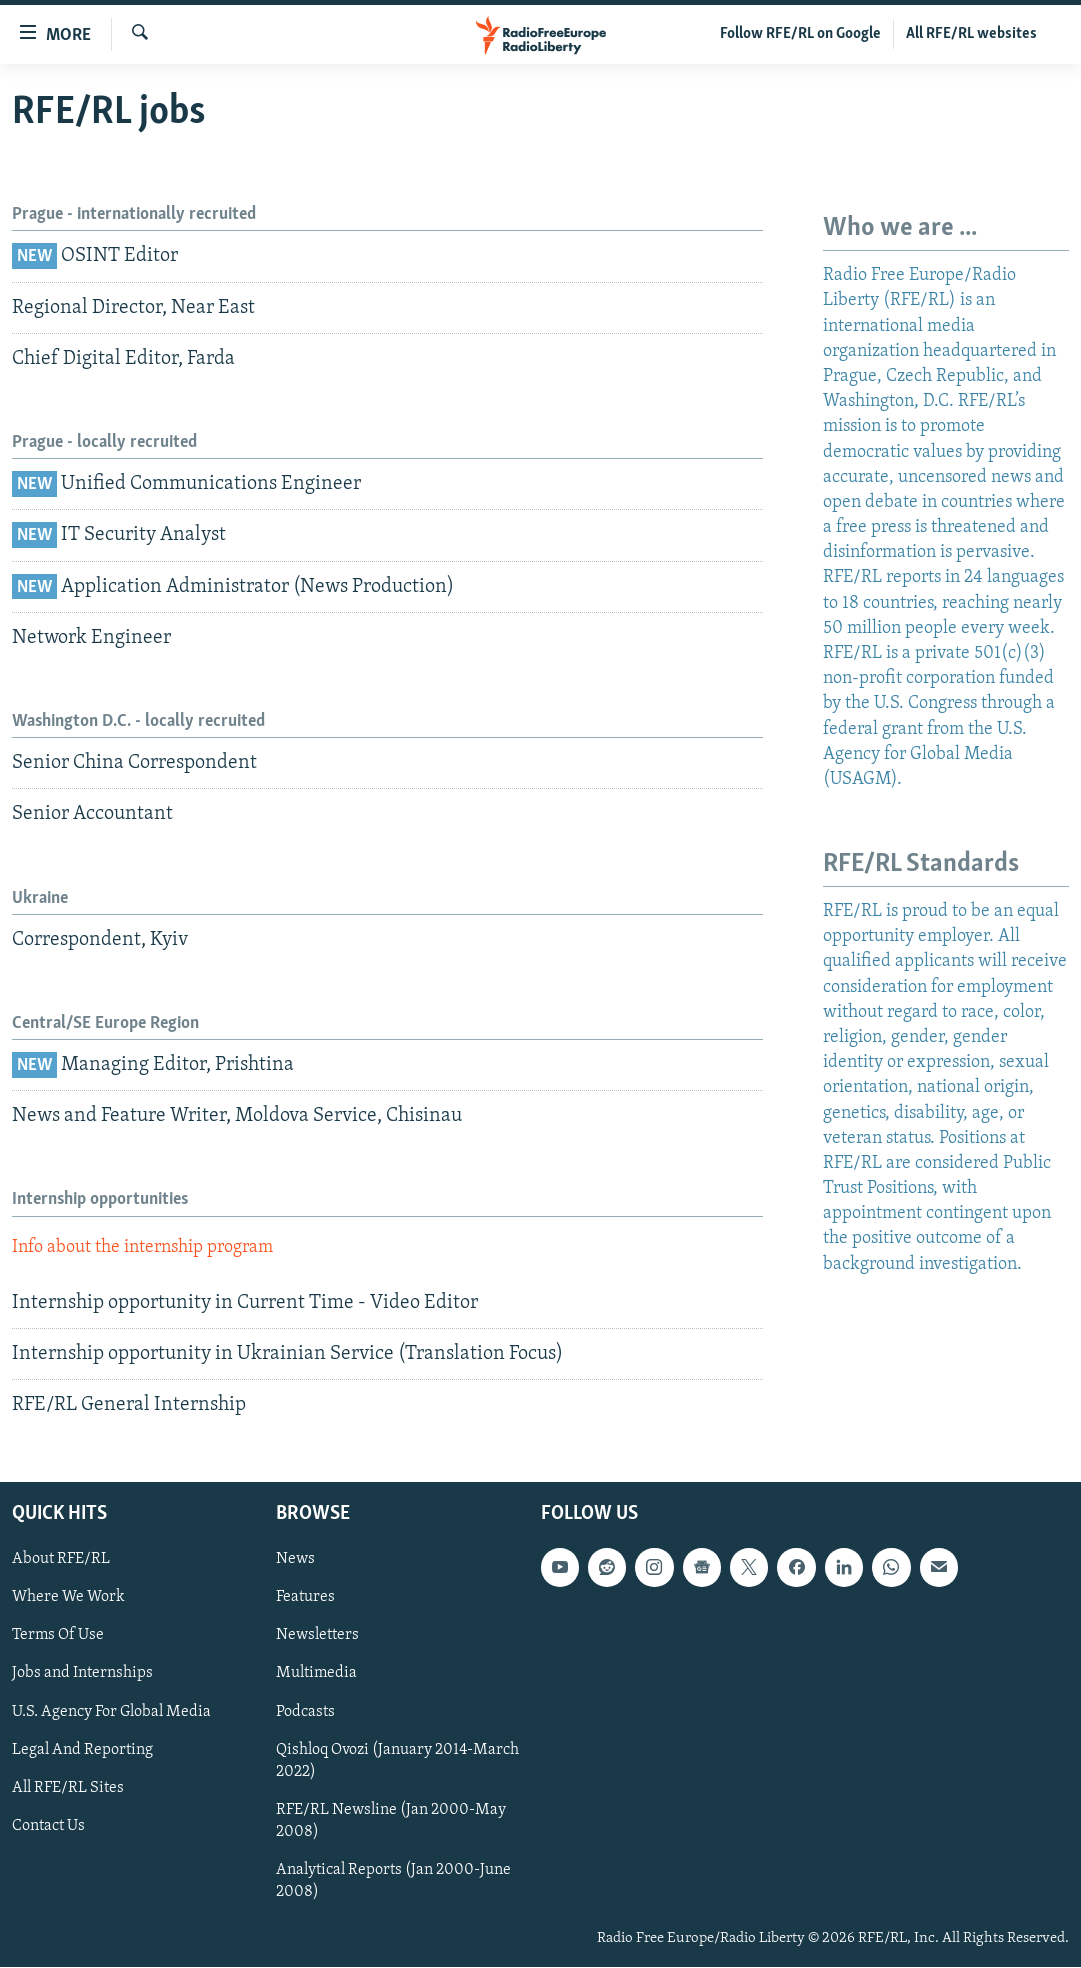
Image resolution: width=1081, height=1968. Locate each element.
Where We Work (68, 1598)
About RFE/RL (61, 1560)
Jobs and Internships (82, 1674)
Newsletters (317, 1636)
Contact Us (48, 1826)
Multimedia (316, 1674)
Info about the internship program (142, 1247)
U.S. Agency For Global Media (111, 1712)
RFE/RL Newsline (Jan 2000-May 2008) (391, 1821)
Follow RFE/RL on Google (800, 34)
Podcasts (305, 1712)
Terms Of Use (58, 1636)
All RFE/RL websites (971, 34)
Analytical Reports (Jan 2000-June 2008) (393, 1881)
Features (305, 1598)
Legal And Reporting (82, 1750)
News (295, 1560)
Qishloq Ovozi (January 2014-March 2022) (397, 1761)
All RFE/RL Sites (68, 1788)
